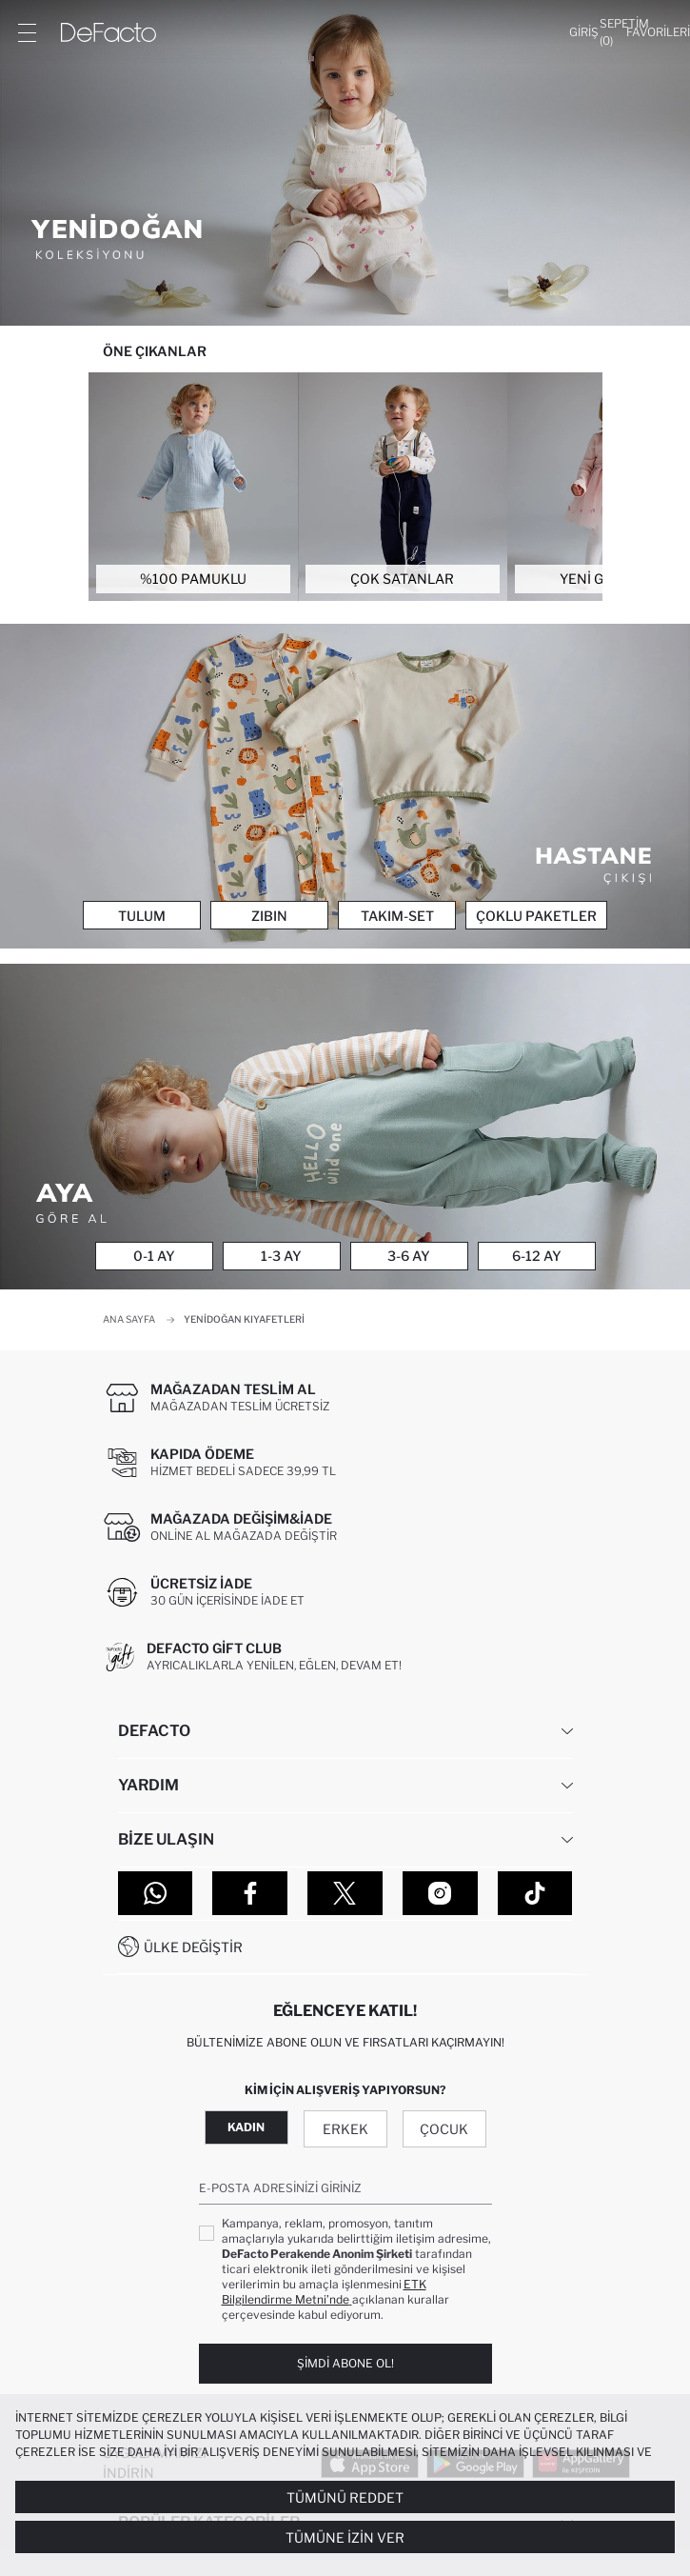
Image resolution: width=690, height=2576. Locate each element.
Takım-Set (397, 916)
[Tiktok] (535, 1893)
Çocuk (444, 2129)
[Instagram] (440, 1893)
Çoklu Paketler (536, 916)
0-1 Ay (154, 1256)
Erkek (345, 2129)
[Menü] (26, 32)
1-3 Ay (281, 1256)
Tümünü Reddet (345, 2497)
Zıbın (269, 916)
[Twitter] (345, 1893)
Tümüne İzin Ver (345, 2537)
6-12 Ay (537, 1256)
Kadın (246, 2127)
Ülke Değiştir (193, 1947)
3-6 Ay (408, 1256)
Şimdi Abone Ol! (345, 2363)
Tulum (142, 916)
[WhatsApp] (155, 1893)
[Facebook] (249, 1893)
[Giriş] (584, 32)
